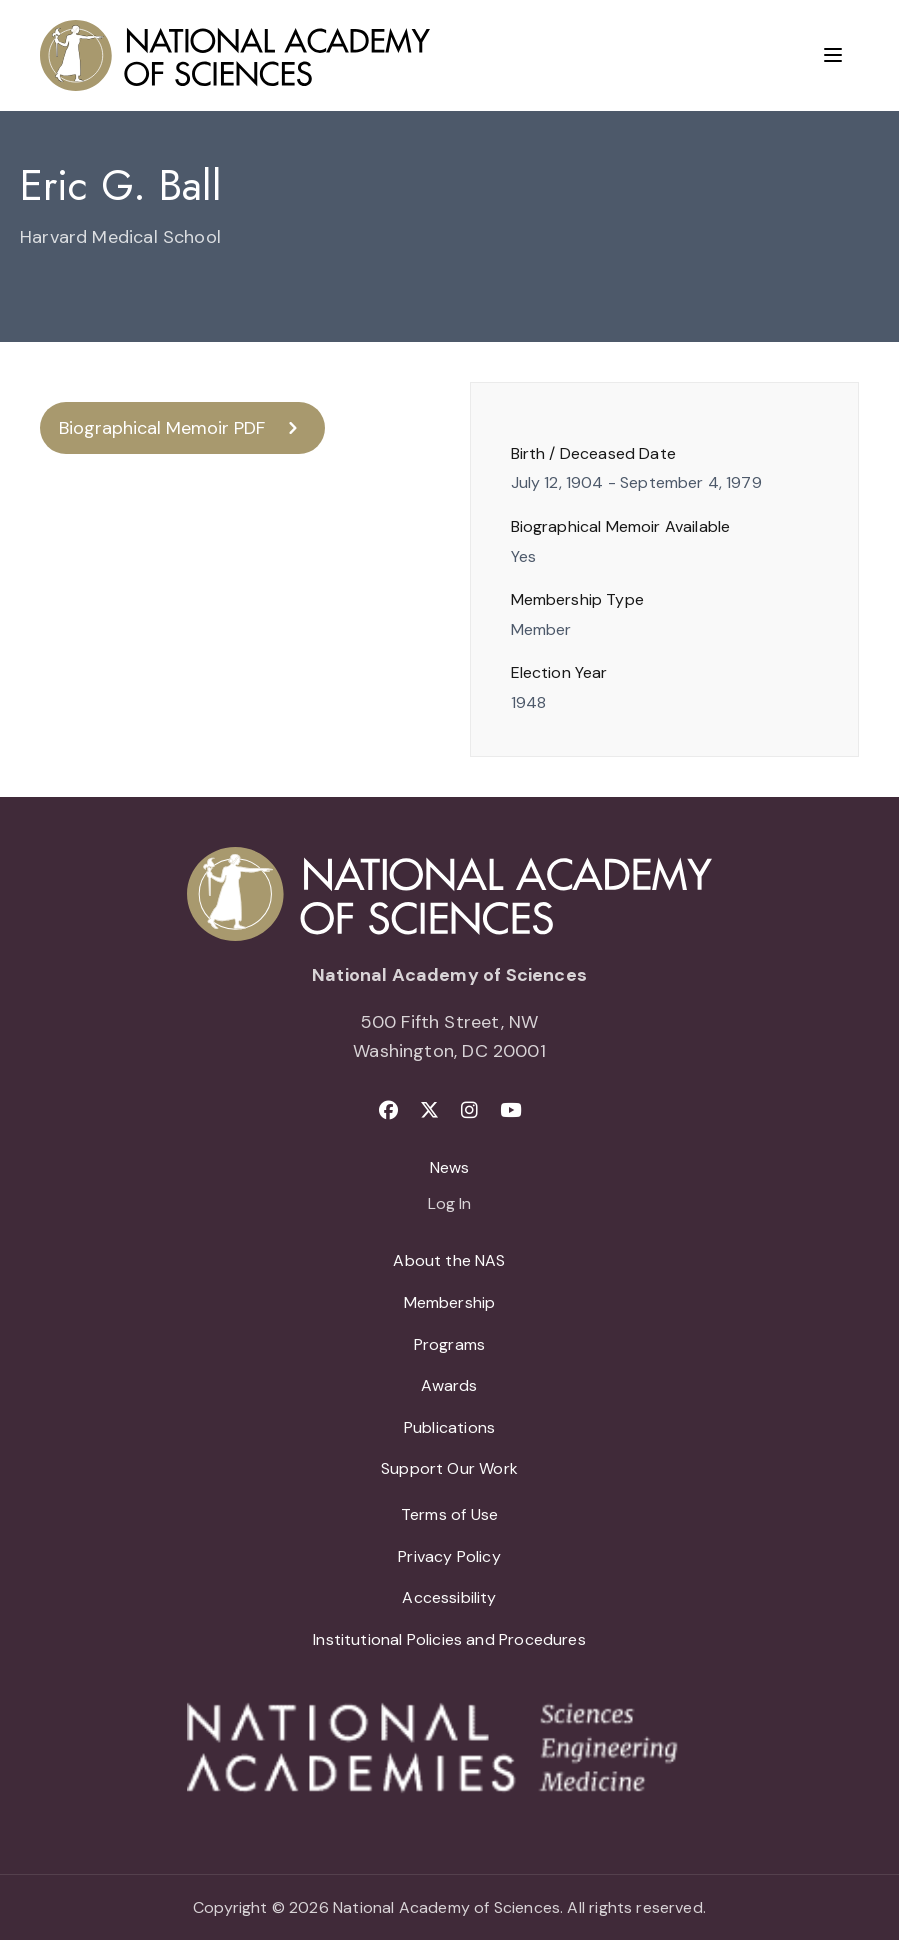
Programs (449, 1344)
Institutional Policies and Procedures (449, 1639)
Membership (450, 1302)
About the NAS (449, 1260)
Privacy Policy (449, 1556)
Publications (449, 1427)
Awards (449, 1385)
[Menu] (833, 55)
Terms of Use (449, 1514)
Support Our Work (449, 1468)
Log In (449, 1205)
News (450, 1167)
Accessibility (449, 1597)
